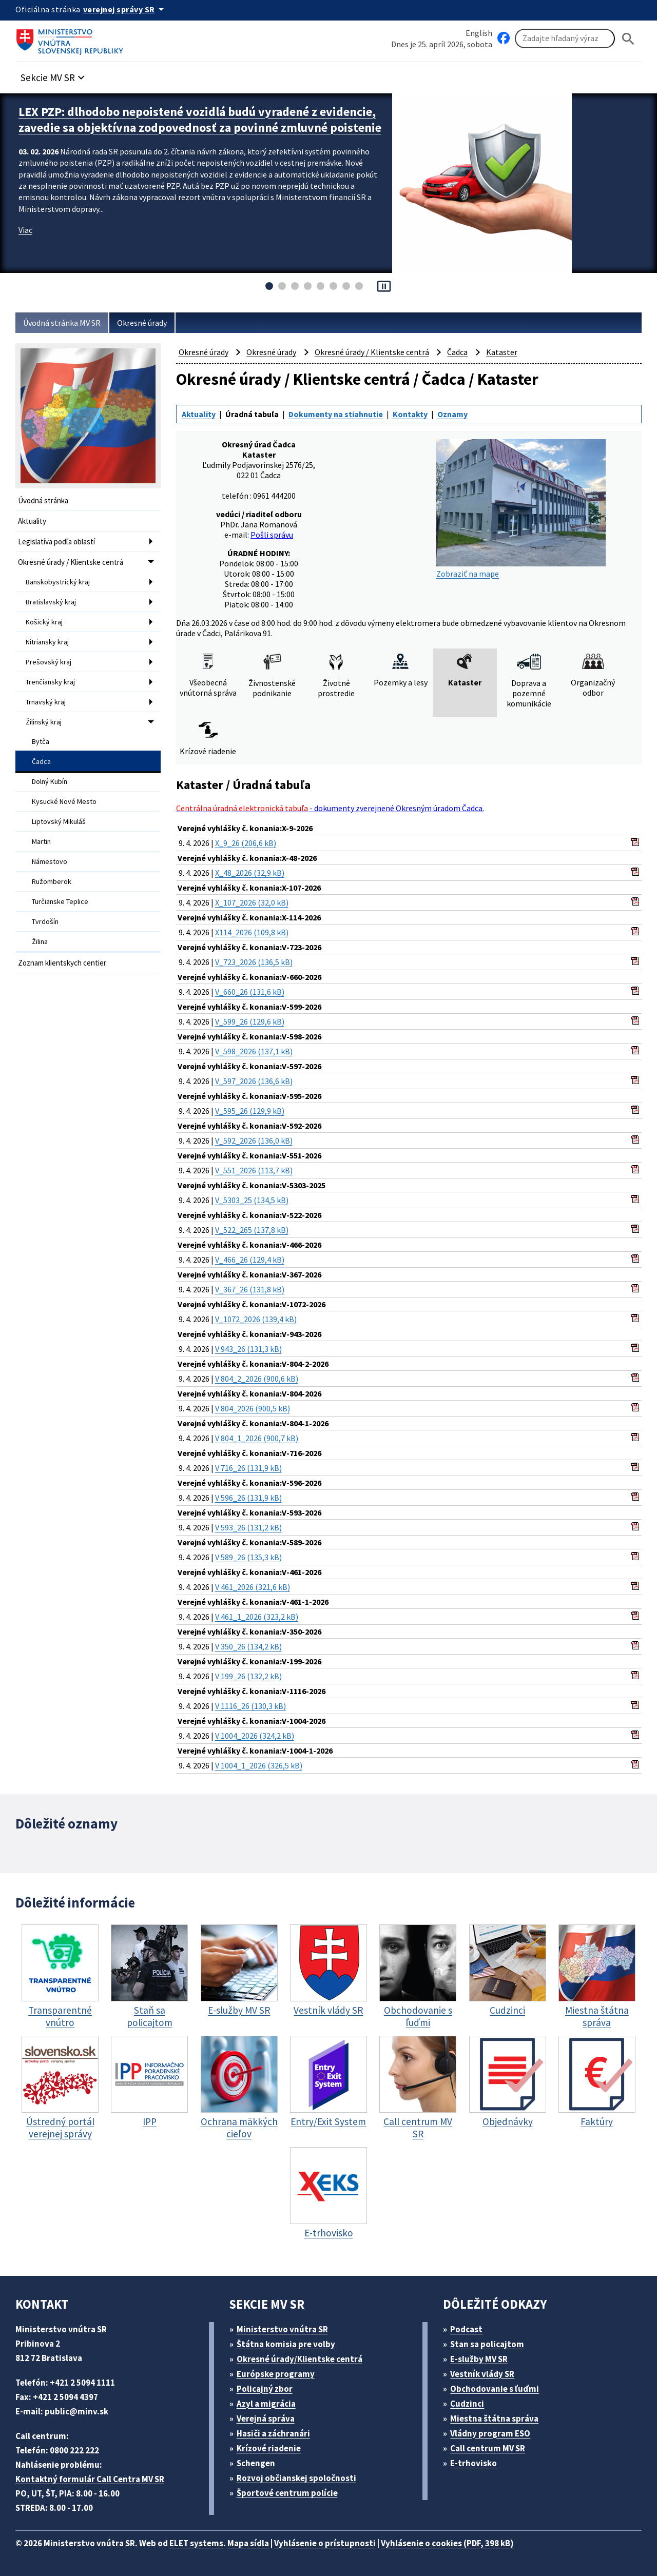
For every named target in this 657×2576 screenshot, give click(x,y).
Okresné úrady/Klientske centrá (299, 2359)
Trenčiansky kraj (50, 681)
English (479, 33)
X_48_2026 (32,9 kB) (249, 873)
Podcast (466, 2329)
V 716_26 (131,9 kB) (248, 1468)
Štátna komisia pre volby (286, 2344)
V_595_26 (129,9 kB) (249, 1111)
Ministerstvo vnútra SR (282, 2329)
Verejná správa (266, 2418)
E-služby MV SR (479, 2359)
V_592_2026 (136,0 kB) (254, 1140)
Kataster (501, 352)
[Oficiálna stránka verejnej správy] (125, 9)
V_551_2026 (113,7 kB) (254, 1170)
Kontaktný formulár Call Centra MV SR (89, 2479)
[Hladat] (628, 39)
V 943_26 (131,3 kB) (248, 1349)
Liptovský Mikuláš (59, 821)
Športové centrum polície (287, 2493)
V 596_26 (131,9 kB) (248, 1497)
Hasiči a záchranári (273, 2433)
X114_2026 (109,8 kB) (251, 932)
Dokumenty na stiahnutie (335, 414)
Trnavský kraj (46, 701)
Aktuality (32, 521)
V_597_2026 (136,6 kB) (254, 1081)
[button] (53, 74)
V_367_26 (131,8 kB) (249, 1289)
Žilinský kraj (44, 721)
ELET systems (196, 2543)
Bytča (40, 741)
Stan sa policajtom (487, 2344)
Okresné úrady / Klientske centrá (70, 562)
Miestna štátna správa (494, 2418)
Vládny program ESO (490, 2433)
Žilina (40, 941)
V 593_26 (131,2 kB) (248, 1527)
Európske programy (276, 2374)
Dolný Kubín (49, 781)
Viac (25, 230)
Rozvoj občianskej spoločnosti (296, 2478)
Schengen (256, 2463)
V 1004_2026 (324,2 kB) (254, 1736)
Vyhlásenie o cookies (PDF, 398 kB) (447, 2543)
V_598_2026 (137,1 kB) (254, 1051)
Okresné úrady (142, 323)
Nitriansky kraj (47, 641)
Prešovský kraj (48, 661)
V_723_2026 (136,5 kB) (254, 962)
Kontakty (410, 414)
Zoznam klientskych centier (62, 963)
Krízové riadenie (269, 2448)
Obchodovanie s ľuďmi (494, 2388)
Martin (41, 841)
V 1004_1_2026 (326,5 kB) (258, 1765)
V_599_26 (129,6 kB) (249, 1021)
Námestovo (49, 861)
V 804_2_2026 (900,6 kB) (256, 1378)
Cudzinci (467, 2403)
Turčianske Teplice (60, 901)
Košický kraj (44, 621)
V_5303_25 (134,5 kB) (251, 1200)
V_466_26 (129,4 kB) (249, 1259)
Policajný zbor (265, 2388)
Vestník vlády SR (482, 2374)
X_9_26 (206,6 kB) (245, 843)
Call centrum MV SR (487, 2448)
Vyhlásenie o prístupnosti (325, 2543)
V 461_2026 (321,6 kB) (252, 1587)
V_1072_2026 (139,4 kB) (256, 1319)
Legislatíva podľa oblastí (56, 541)
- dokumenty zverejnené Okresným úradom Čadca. (330, 808)
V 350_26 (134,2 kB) (248, 1646)
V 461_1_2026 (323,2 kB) (256, 1616)
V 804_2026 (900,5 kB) (252, 1408)
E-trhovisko (473, 2463)
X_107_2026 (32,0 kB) (251, 902)
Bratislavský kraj (51, 601)
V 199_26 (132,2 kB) (248, 1676)
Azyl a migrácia (266, 2403)
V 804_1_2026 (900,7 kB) (256, 1438)
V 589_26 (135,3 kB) (248, 1557)
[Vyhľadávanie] (565, 38)
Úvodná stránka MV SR (62, 323)
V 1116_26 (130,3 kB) (250, 1706)
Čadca (41, 761)
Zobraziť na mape (521, 509)
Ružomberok (51, 881)
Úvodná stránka (43, 500)
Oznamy (452, 414)
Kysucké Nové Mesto (64, 801)
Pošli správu (271, 534)
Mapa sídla (248, 2543)
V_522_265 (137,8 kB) (251, 1230)
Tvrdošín (45, 921)
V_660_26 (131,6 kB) (249, 992)
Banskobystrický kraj (58, 581)
